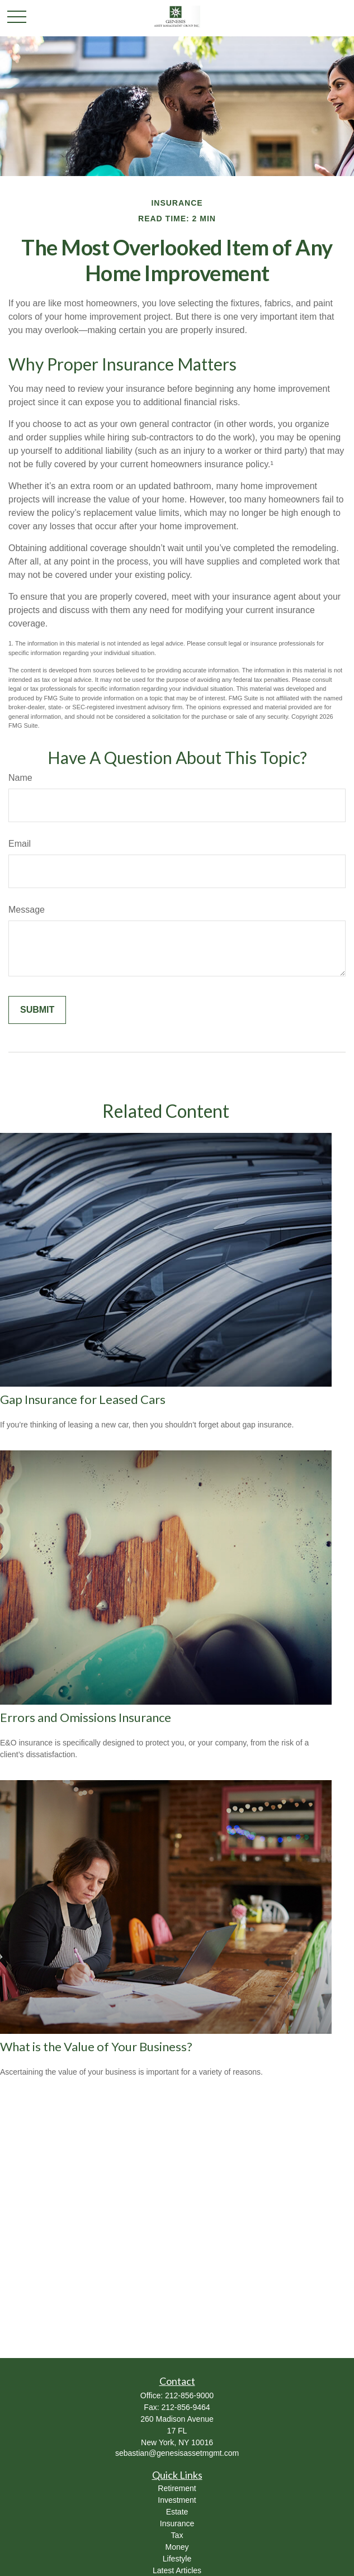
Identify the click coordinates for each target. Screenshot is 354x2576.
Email (19, 843)
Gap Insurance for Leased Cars (83, 1399)
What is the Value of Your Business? (96, 2046)
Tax (177, 2535)
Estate (177, 2511)
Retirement (177, 2488)
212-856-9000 (189, 2395)
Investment (177, 2500)
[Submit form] (37, 1010)
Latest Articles (177, 2570)
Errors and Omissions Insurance (85, 1717)
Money (176, 2546)
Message (26, 909)
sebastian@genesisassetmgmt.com (177, 2453)
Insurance (177, 2523)
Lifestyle (177, 2558)
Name (20, 777)
